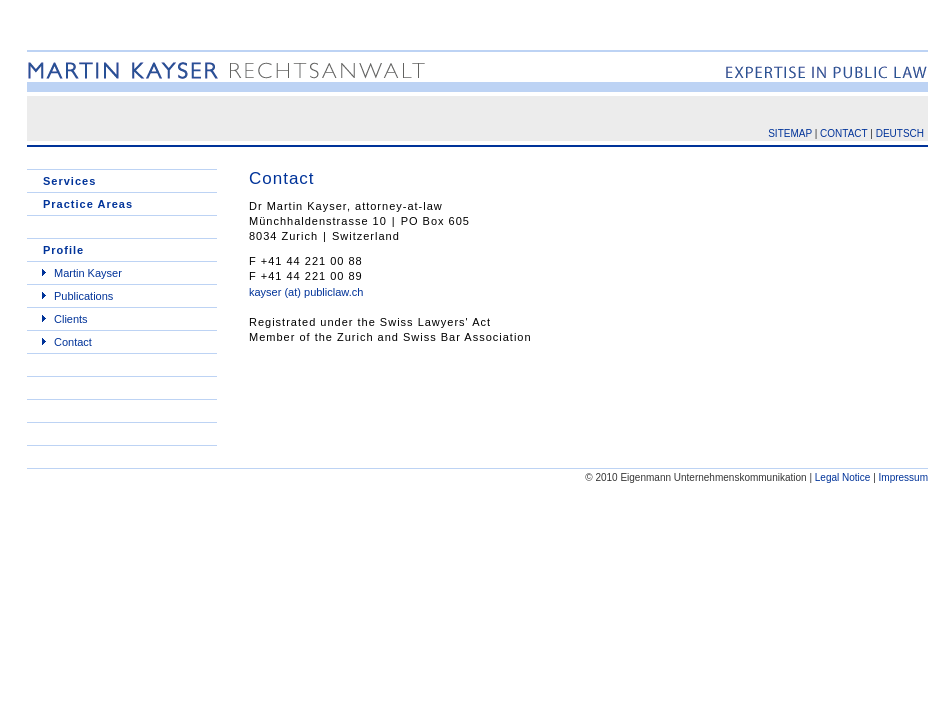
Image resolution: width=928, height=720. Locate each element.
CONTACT (843, 133)
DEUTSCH (900, 133)
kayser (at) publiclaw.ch (306, 292)
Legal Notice (843, 477)
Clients (71, 319)
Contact (73, 342)
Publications (83, 296)
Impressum (903, 477)
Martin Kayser (88, 273)
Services (69, 181)
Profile (63, 250)
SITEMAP (790, 133)
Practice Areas (88, 204)
